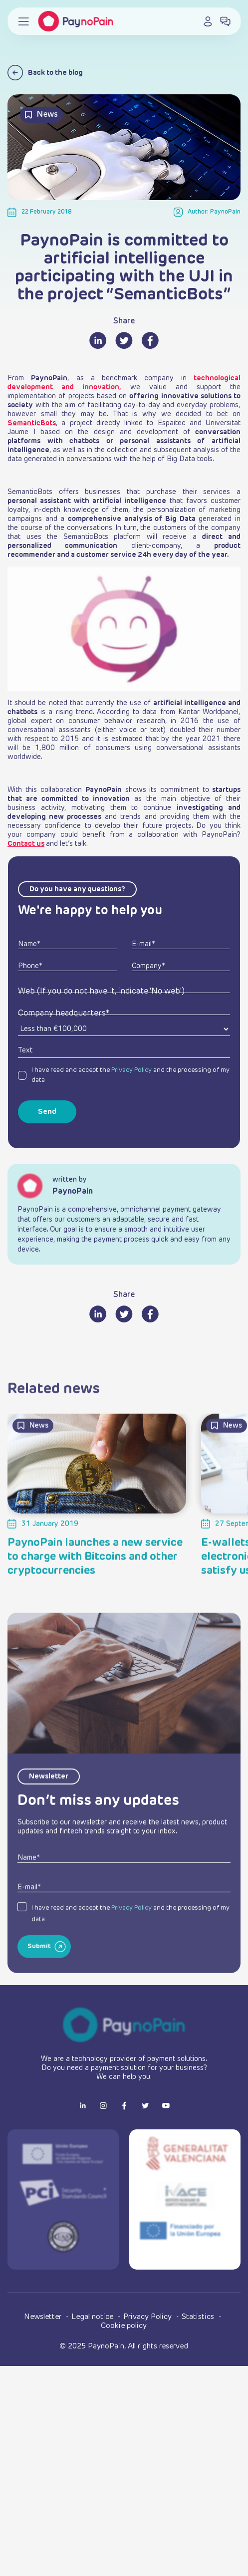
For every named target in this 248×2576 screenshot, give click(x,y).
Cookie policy (124, 2325)
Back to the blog (45, 72)
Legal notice (93, 2316)
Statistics (199, 2316)
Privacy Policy (131, 1070)
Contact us (25, 843)
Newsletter (43, 2316)
